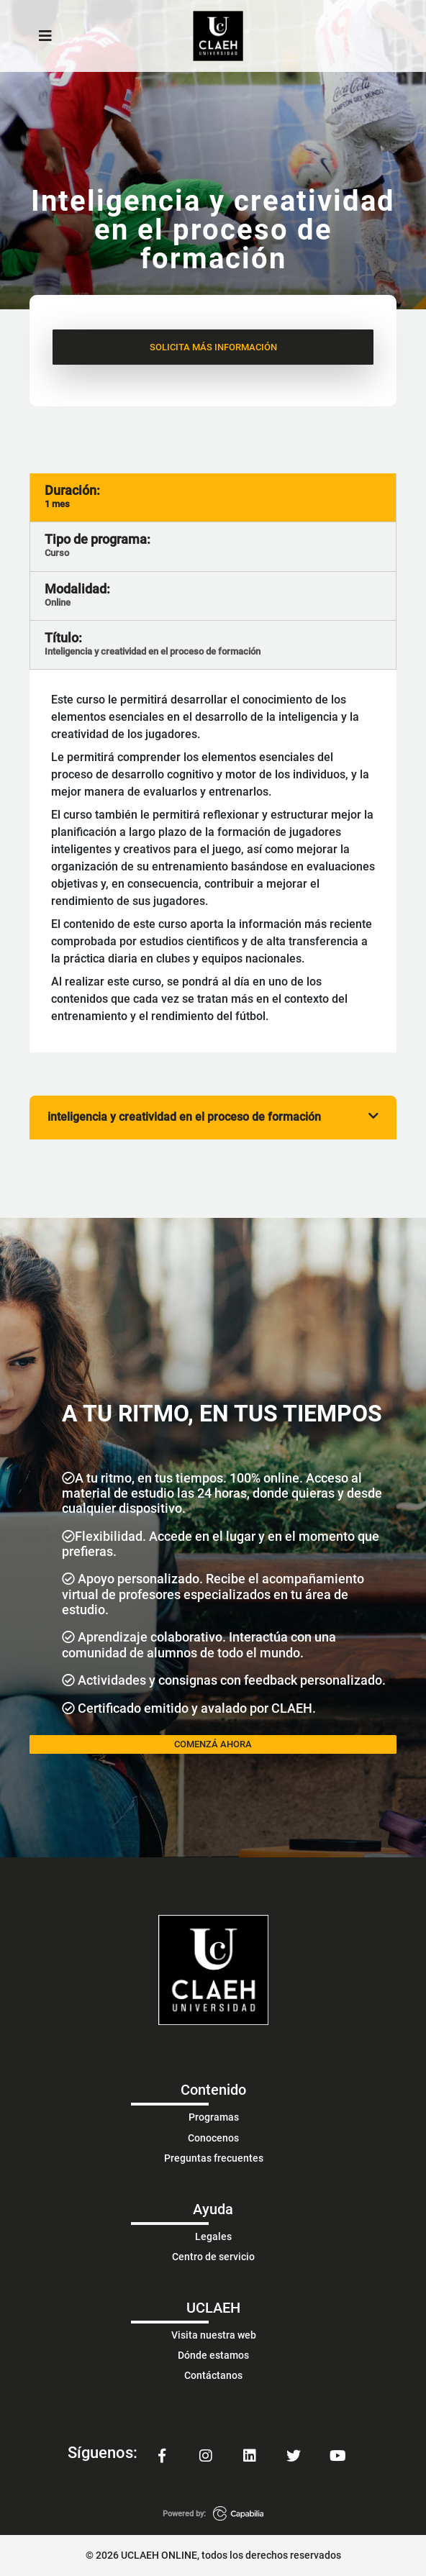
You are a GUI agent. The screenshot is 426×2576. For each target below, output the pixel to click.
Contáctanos (213, 2375)
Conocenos (213, 2138)
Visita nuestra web (213, 2335)
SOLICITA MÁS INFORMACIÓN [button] (213, 347)
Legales (213, 2236)
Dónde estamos (213, 2355)
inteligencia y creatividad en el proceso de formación (213, 1117)
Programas (214, 2117)
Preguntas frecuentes (213, 2158)
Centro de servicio (213, 2256)
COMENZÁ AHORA (213, 1744)
